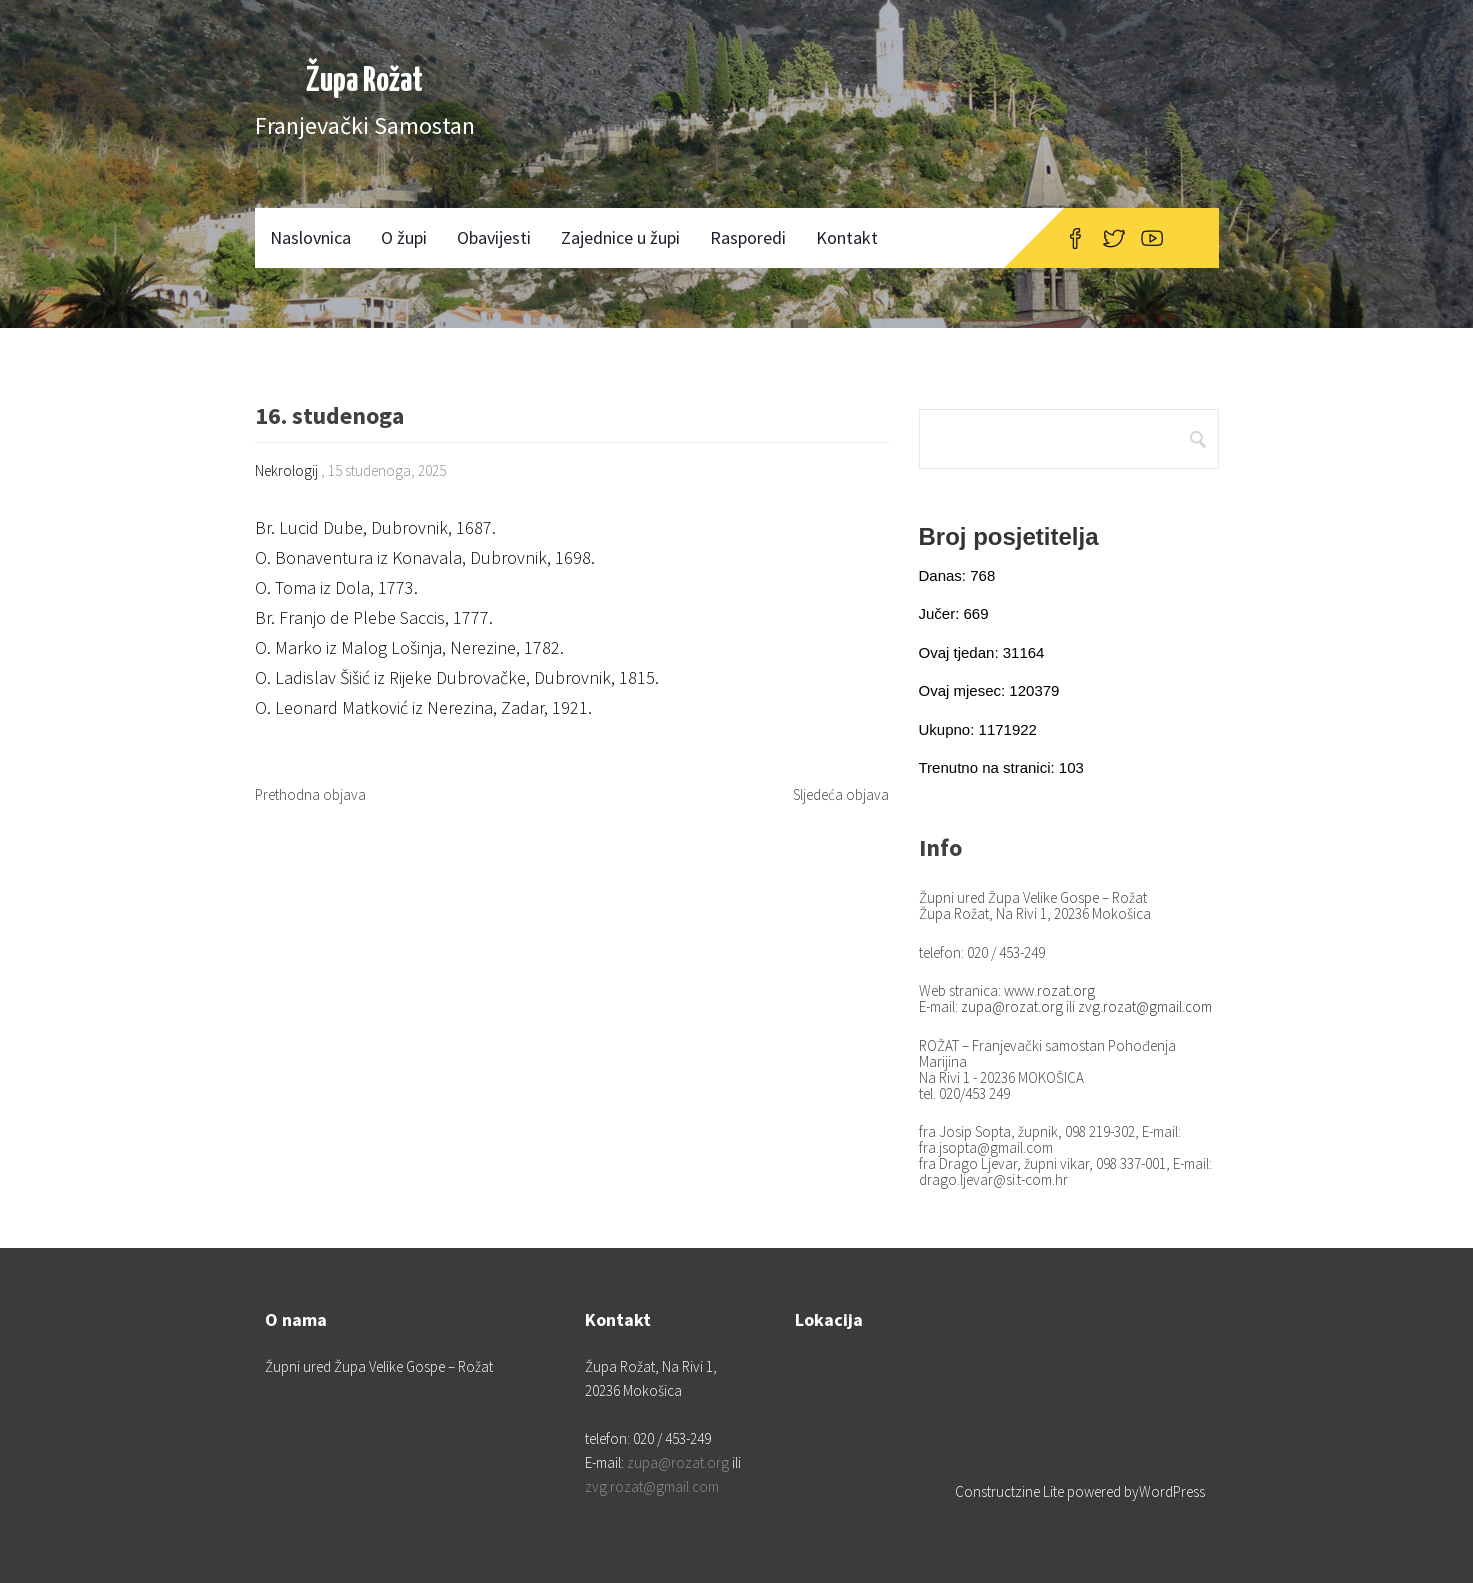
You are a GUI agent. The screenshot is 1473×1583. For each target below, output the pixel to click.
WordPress (1172, 1491)
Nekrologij (286, 470)
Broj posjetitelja (1009, 536)
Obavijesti (494, 237)
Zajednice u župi (620, 237)
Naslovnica (310, 237)
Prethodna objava (310, 794)
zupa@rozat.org (1012, 1006)
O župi (404, 237)
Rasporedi (748, 237)
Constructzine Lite (1011, 1491)
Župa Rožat (364, 81)
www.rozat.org (1049, 990)
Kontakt (847, 237)
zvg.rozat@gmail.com (1145, 1006)
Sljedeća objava (841, 794)
